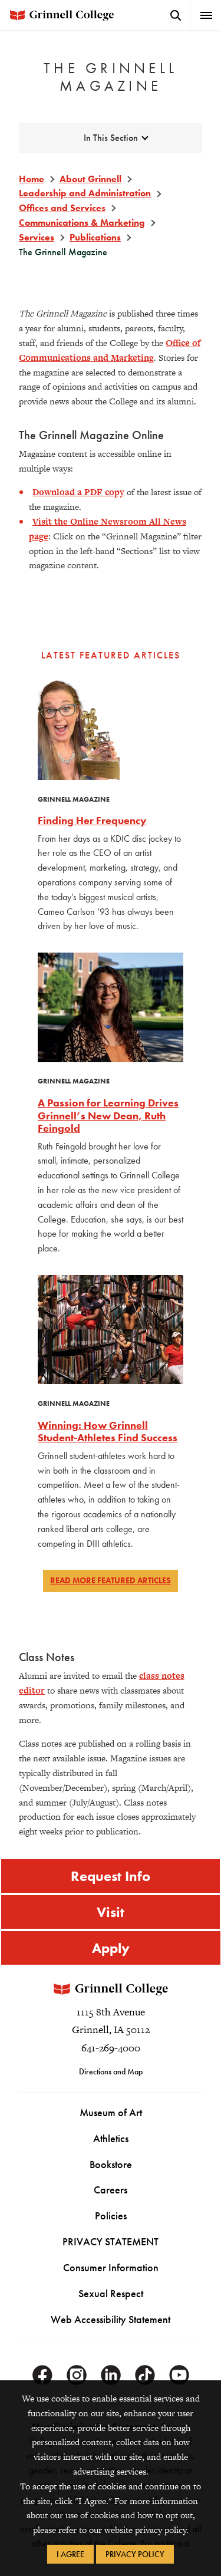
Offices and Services (62, 208)
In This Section (111, 137)
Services (36, 237)
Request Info (110, 1876)
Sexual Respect (110, 2293)
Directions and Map (111, 2071)
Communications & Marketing (82, 222)
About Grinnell (90, 179)
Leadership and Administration (85, 193)
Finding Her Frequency (92, 820)
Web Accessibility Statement (110, 2319)
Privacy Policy (134, 2554)
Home (31, 179)
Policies (111, 2215)
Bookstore (111, 2164)
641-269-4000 (110, 2048)
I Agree (70, 2554)
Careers (110, 2189)
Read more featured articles (110, 1580)
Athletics (110, 2138)
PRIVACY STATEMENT (110, 2241)
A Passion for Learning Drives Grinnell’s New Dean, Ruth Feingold (108, 1115)
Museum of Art (111, 2112)
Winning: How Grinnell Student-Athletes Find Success (107, 1431)
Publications (95, 237)
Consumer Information (111, 2267)
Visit (110, 1912)
